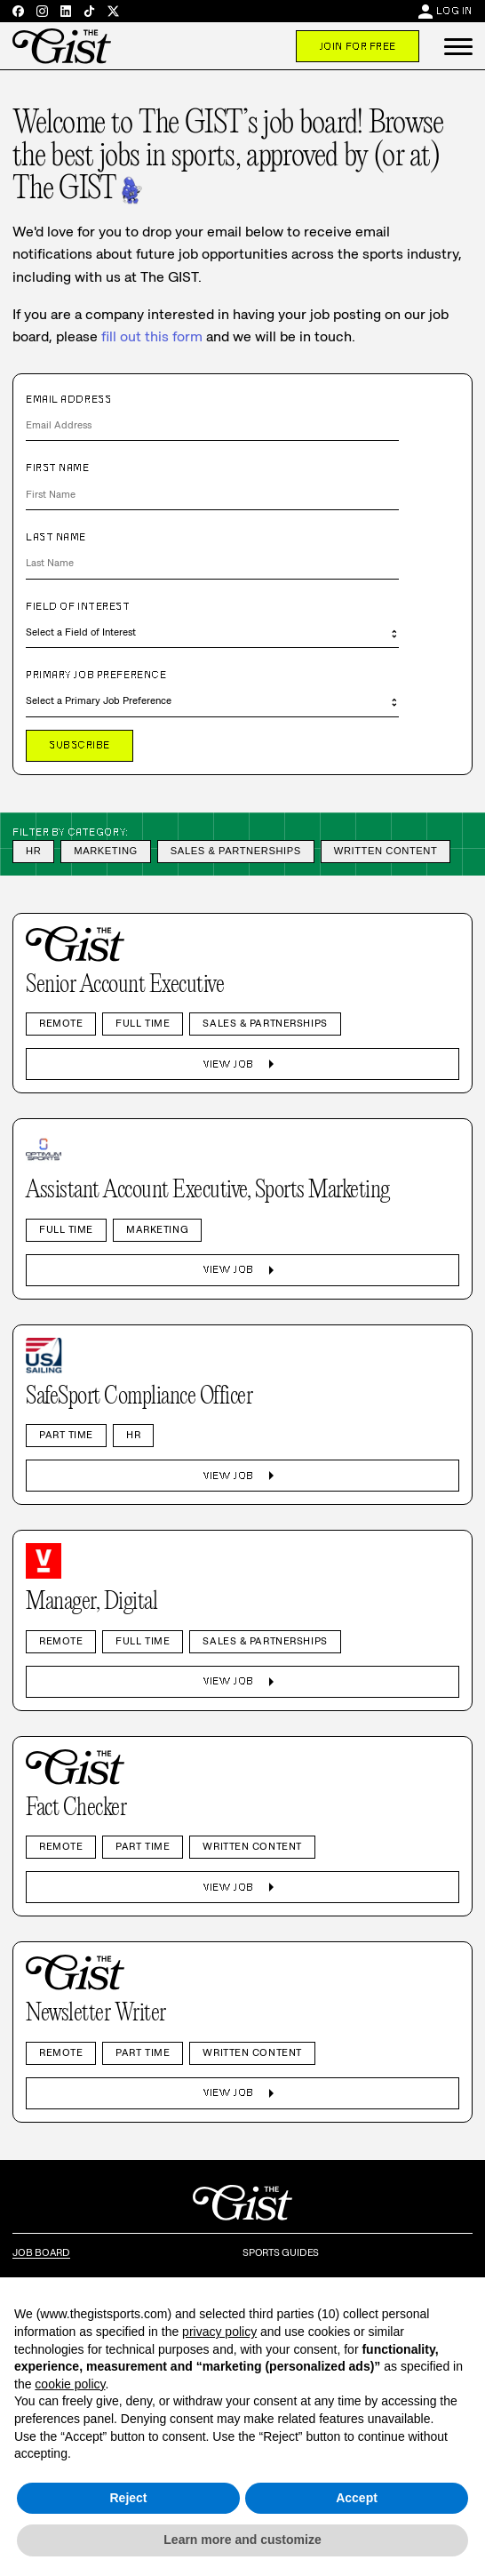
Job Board (41, 2252)
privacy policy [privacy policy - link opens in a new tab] (219, 2331)
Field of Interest (78, 606)
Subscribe (79, 745)
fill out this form (152, 336)
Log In (454, 10)
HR (33, 850)
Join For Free (357, 46)
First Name (58, 467)
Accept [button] (357, 2498)
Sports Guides (280, 2252)
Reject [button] (128, 2498)
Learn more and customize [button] (242, 2539)
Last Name (56, 537)
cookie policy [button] (70, 2384)
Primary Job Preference (96, 674)
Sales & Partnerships (236, 850)
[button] (458, 46)
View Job (242, 1064)
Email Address (68, 399)
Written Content (386, 850)
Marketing (106, 850)
